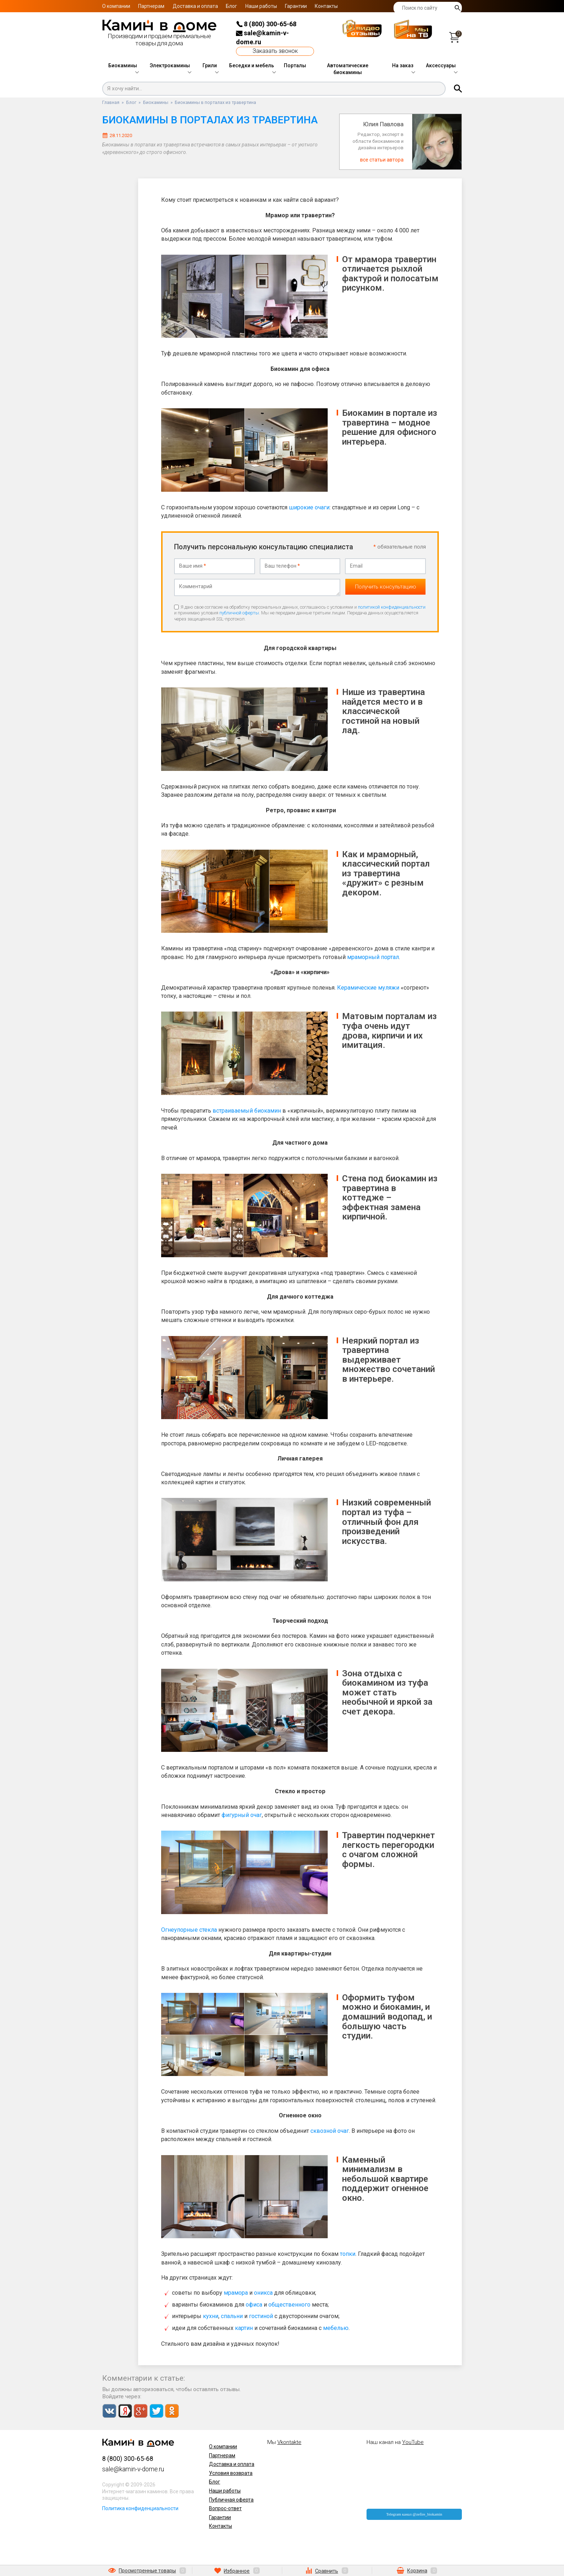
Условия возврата (231, 2472)
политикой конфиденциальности (392, 605)
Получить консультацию (385, 586)
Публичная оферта (231, 2498)
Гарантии (296, 6)
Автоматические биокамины (347, 69)
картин (244, 2326)
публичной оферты (239, 611)
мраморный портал (373, 955)
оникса (263, 2291)
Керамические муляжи (368, 986)
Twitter (156, 2409)
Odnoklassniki (171, 2409)
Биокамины (122, 65)
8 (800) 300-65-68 (266, 24)
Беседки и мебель (251, 65)
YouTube (413, 2441)
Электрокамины (170, 65)
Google (140, 2409)
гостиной (261, 2315)
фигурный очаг (242, 1813)
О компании (116, 6)
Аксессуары (441, 65)
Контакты (326, 6)
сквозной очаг (329, 2129)
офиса (254, 2303)
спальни (232, 2315)
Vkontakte (109, 2409)
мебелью (336, 2326)
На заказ (402, 65)
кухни (210, 2315)
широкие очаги (309, 507)
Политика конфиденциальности (140, 2507)
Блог (231, 6)
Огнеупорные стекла (189, 1928)
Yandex (125, 2409)
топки (347, 2252)
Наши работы (261, 6)
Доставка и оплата (195, 6)
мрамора (236, 2291)
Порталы (295, 65)
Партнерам (151, 6)
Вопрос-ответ (225, 2507)
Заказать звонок (275, 50)
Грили (210, 65)
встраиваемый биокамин (247, 1109)
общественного (289, 2303)
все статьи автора (382, 160)
